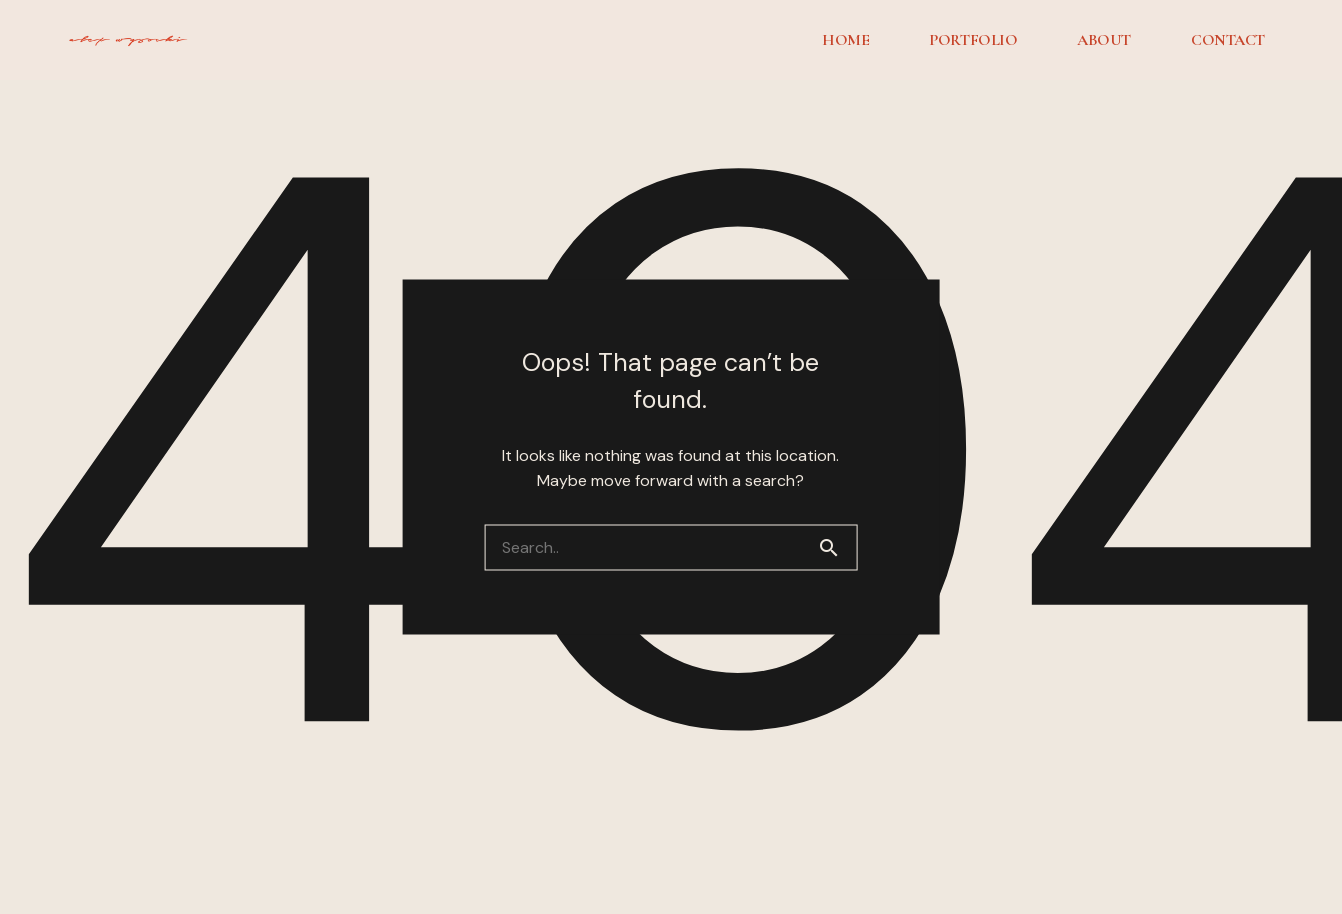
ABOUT (1104, 40)
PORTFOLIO (973, 40)
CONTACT (1228, 40)
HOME (845, 40)
